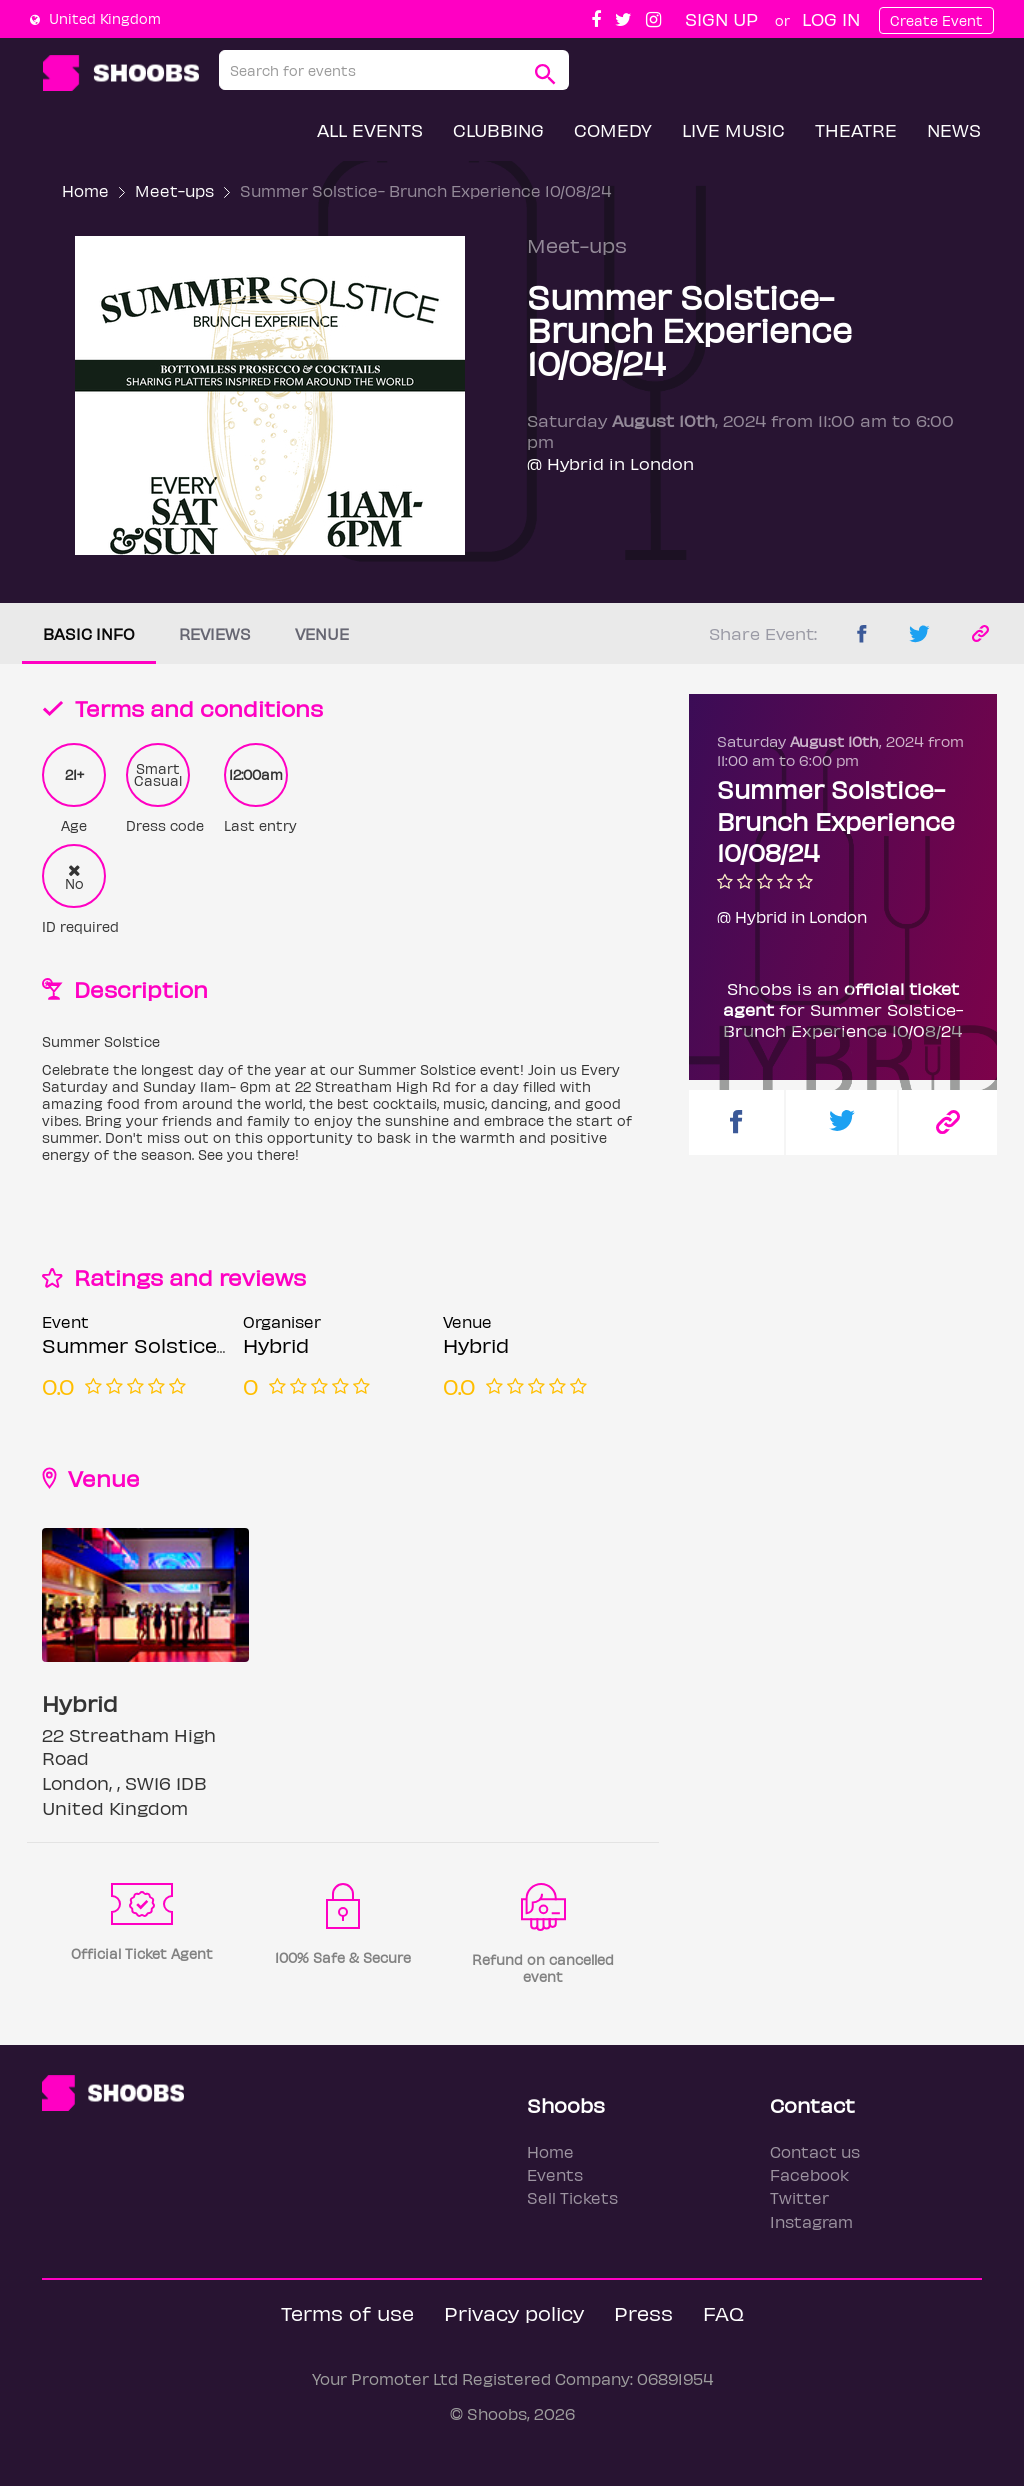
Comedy (613, 129)
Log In (831, 18)
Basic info (89, 633)
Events (555, 2174)
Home (85, 190)
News (954, 129)
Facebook (809, 2174)
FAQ (723, 2312)
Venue (322, 633)
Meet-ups (174, 190)
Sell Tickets (572, 2197)
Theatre (856, 129)
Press (643, 2312)
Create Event (936, 20)
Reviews (215, 633)
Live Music (733, 129)
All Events (370, 129)
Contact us (815, 2151)
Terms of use (347, 2312)
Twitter (799, 2197)
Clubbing (498, 129)
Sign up (721, 18)
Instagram (811, 2221)
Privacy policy (514, 2312)
